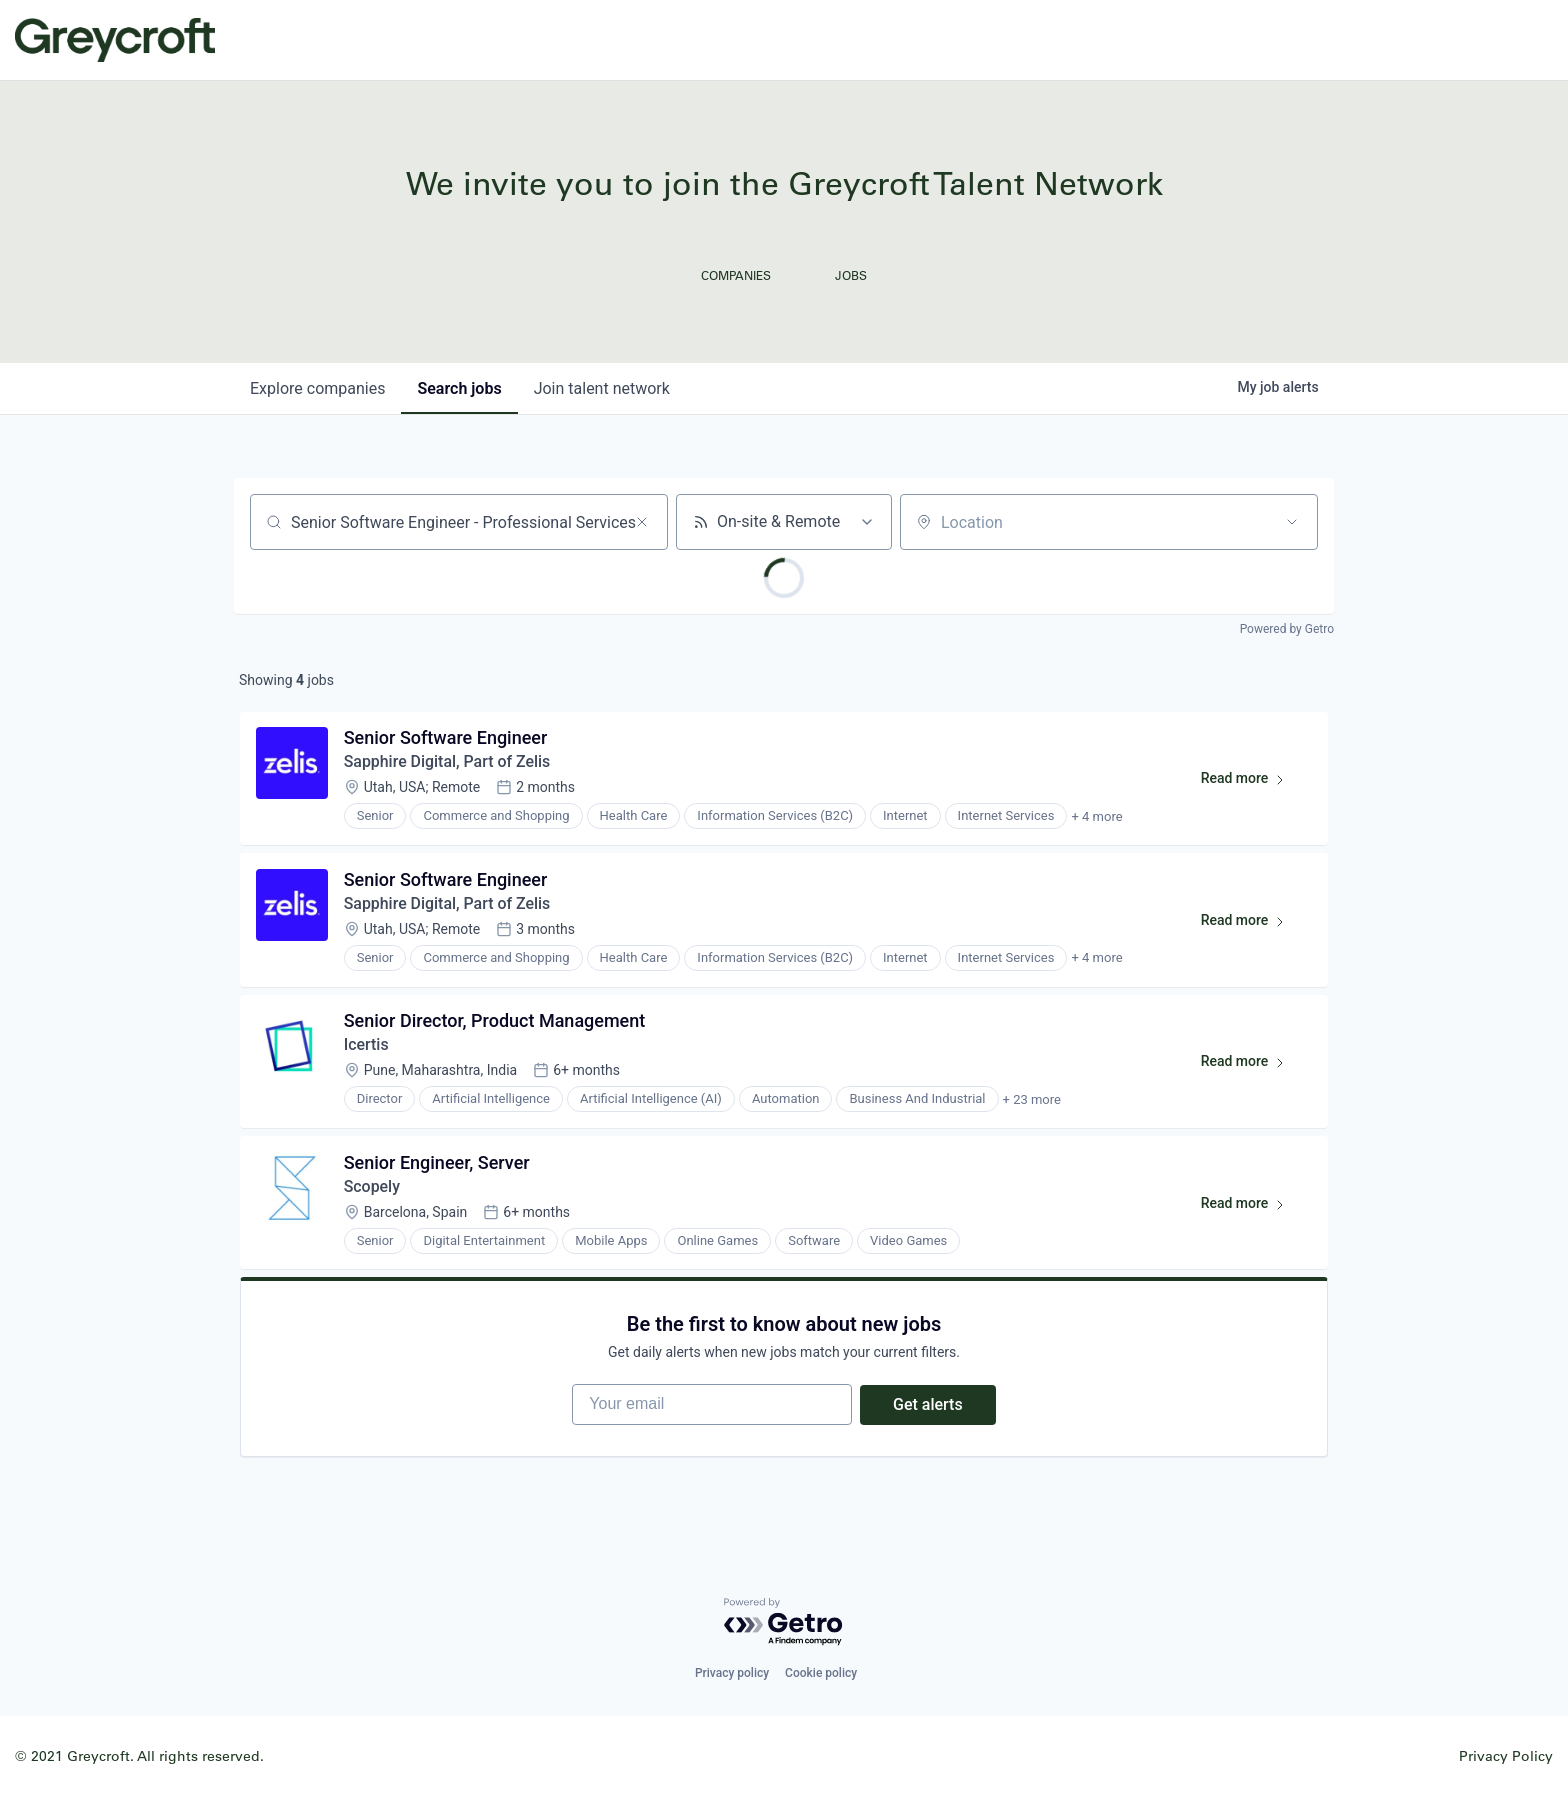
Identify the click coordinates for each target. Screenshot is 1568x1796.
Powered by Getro (1287, 629)
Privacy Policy (1506, 1755)
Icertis (366, 1046)
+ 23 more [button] (1032, 1101)
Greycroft (115, 40)
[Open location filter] (1292, 522)
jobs (459, 388)
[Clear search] (642, 522)
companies (317, 388)
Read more (1251, 783)
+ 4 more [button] (1097, 817)
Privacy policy (732, 1673)
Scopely (372, 1188)
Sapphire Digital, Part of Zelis (448, 762)
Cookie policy (821, 1673)
